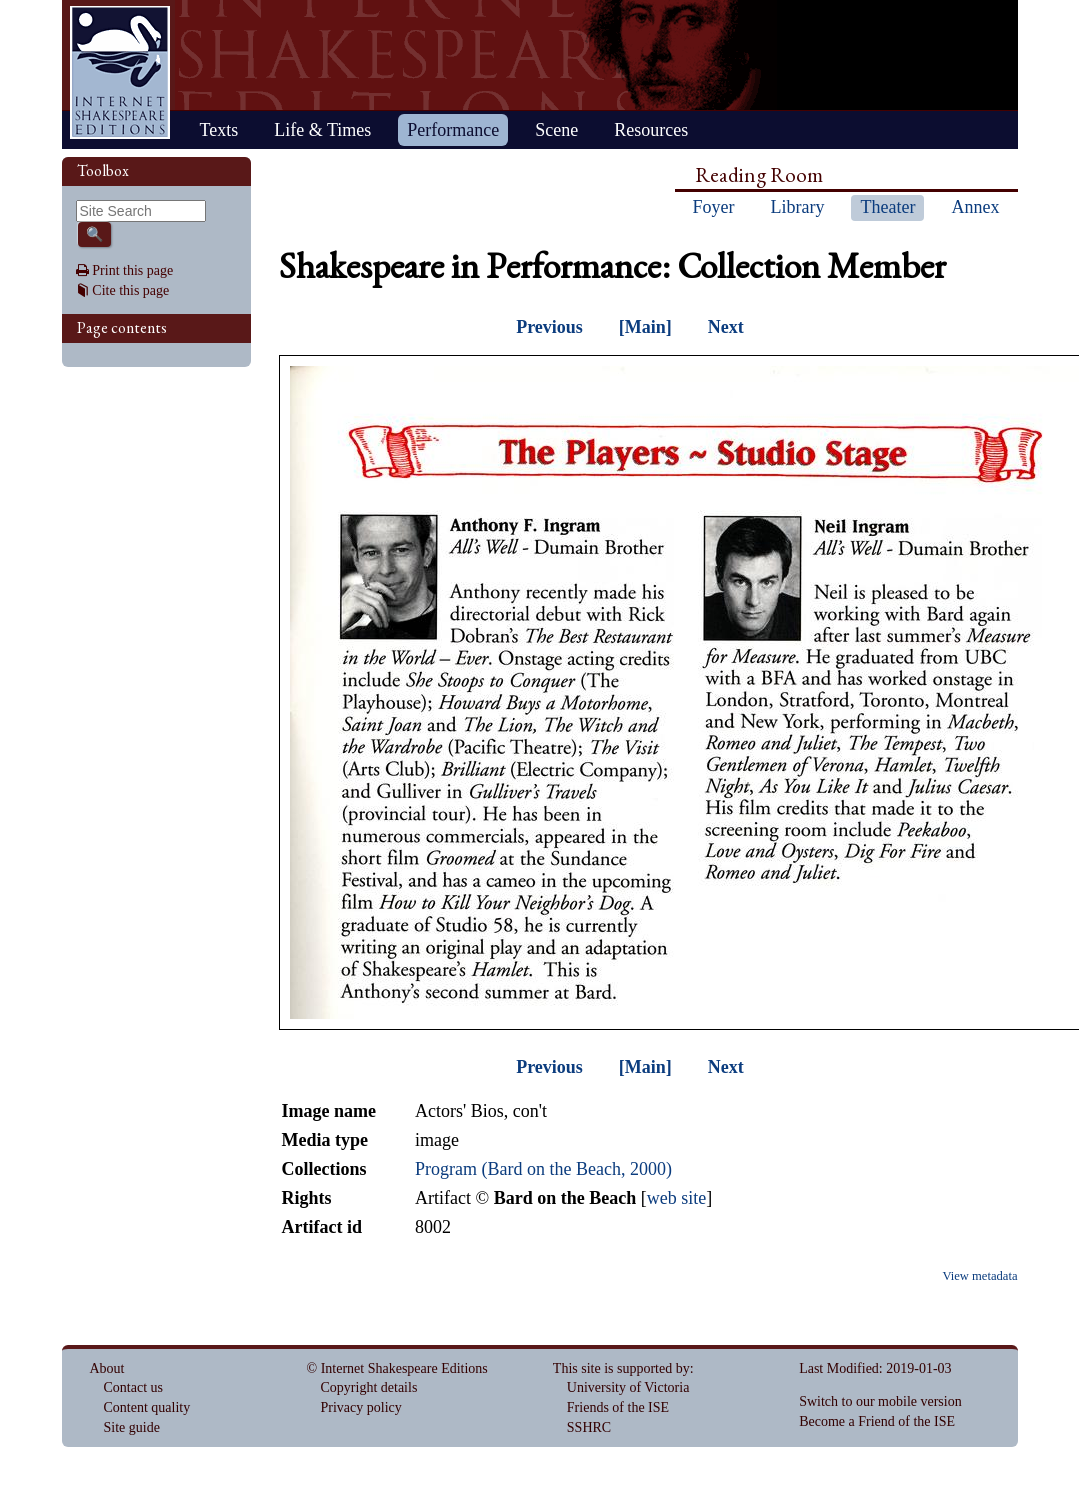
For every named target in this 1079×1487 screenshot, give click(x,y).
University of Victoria (628, 1387)
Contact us (134, 1387)
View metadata (979, 1276)
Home (120, 72)
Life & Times (322, 130)
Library (798, 207)
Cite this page (130, 290)
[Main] (645, 327)
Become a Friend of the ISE (877, 1421)
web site (676, 1198)
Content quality (147, 1407)
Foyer (714, 207)
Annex (975, 207)
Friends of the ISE (618, 1407)
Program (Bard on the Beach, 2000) (543, 1169)
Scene (556, 130)
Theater (887, 207)
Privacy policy (361, 1407)
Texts (219, 130)
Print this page (132, 270)
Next (726, 327)
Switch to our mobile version (880, 1401)
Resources (651, 130)
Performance (453, 130)
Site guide (132, 1427)
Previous (549, 327)
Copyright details (369, 1387)
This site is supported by (621, 1368)
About (107, 1368)
